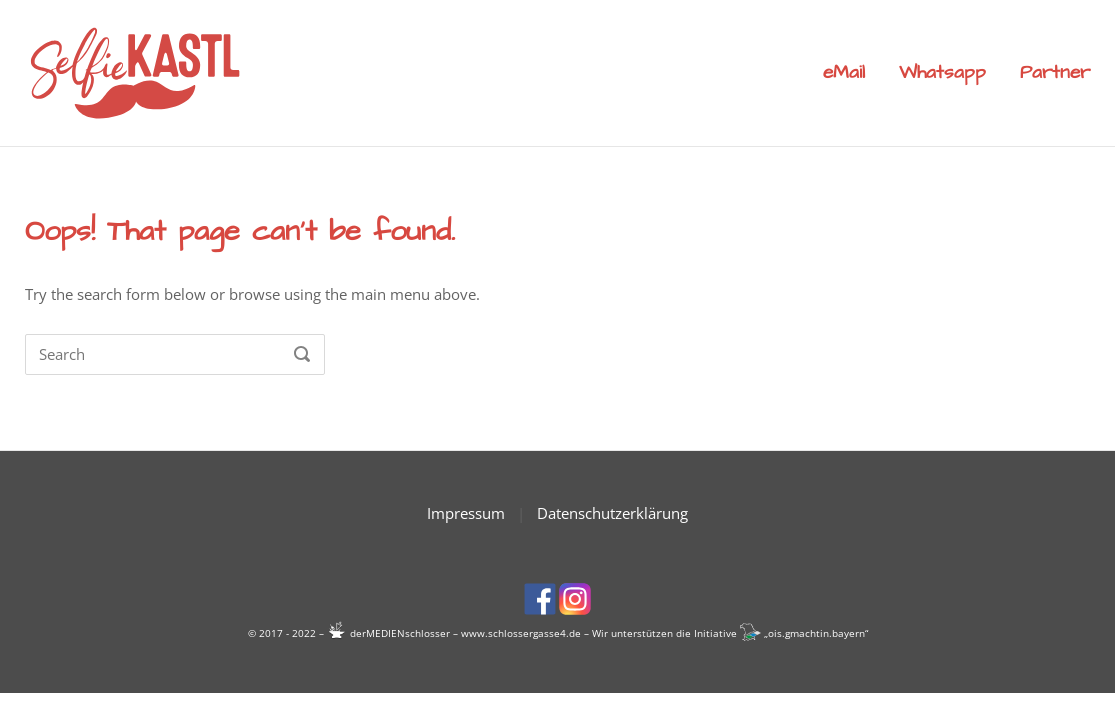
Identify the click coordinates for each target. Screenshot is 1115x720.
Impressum (466, 513)
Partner (1055, 72)
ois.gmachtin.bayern (816, 633)
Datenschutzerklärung (612, 513)
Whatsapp (942, 72)
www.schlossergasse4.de (521, 633)
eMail (844, 72)
